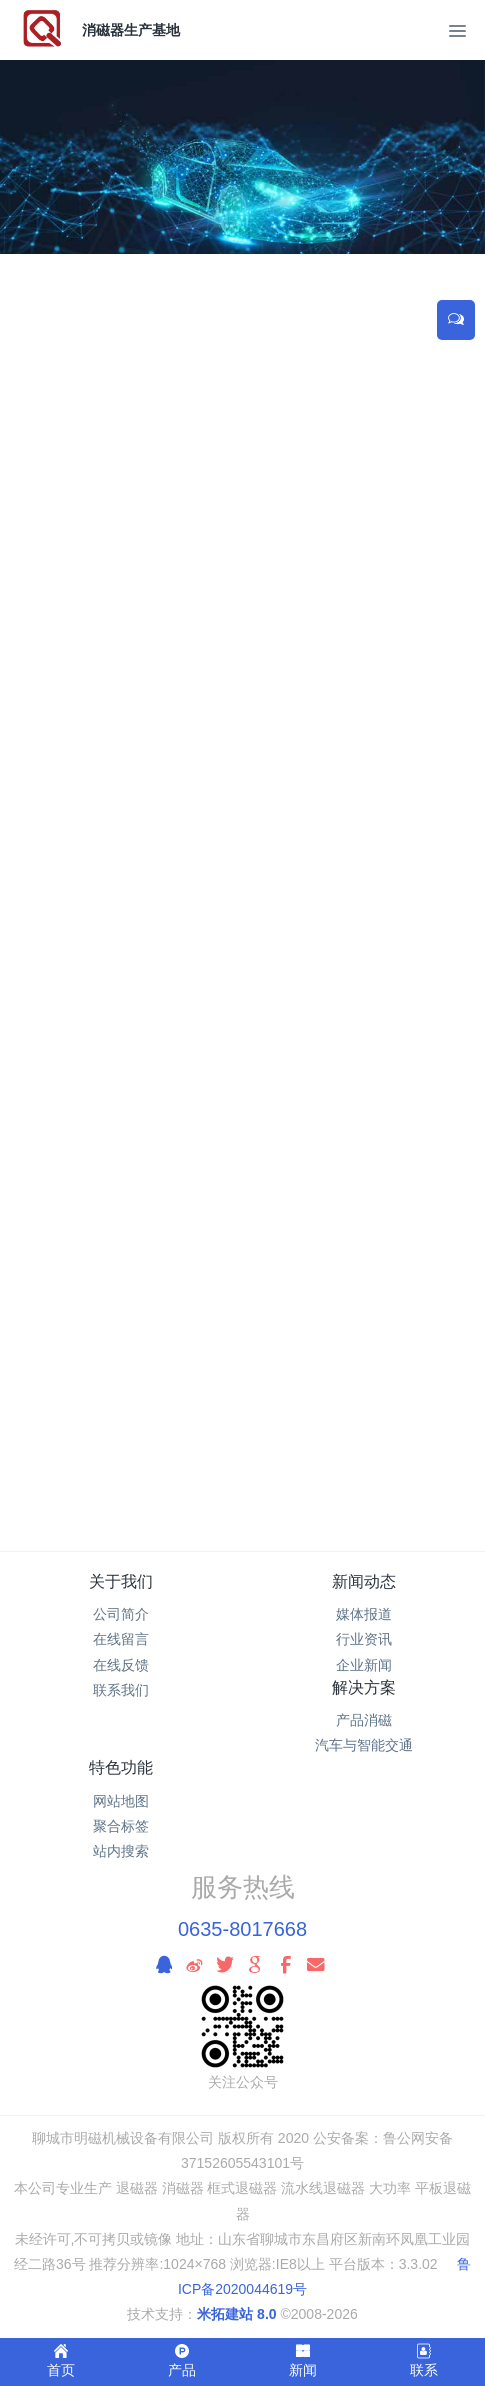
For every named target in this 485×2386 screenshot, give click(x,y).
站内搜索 (121, 1851)
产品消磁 (364, 1720)
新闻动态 (364, 1581)
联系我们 (121, 1690)
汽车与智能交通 (364, 1745)
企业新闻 (364, 1665)
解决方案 (364, 1687)
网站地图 (121, 1801)
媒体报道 (364, 1614)
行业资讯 (364, 1639)
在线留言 (121, 1639)
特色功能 (121, 1767)
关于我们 (121, 1581)
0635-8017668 (242, 1929)
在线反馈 (121, 1665)
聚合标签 (121, 1826)
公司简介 (121, 1614)
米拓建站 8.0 (236, 2314)
